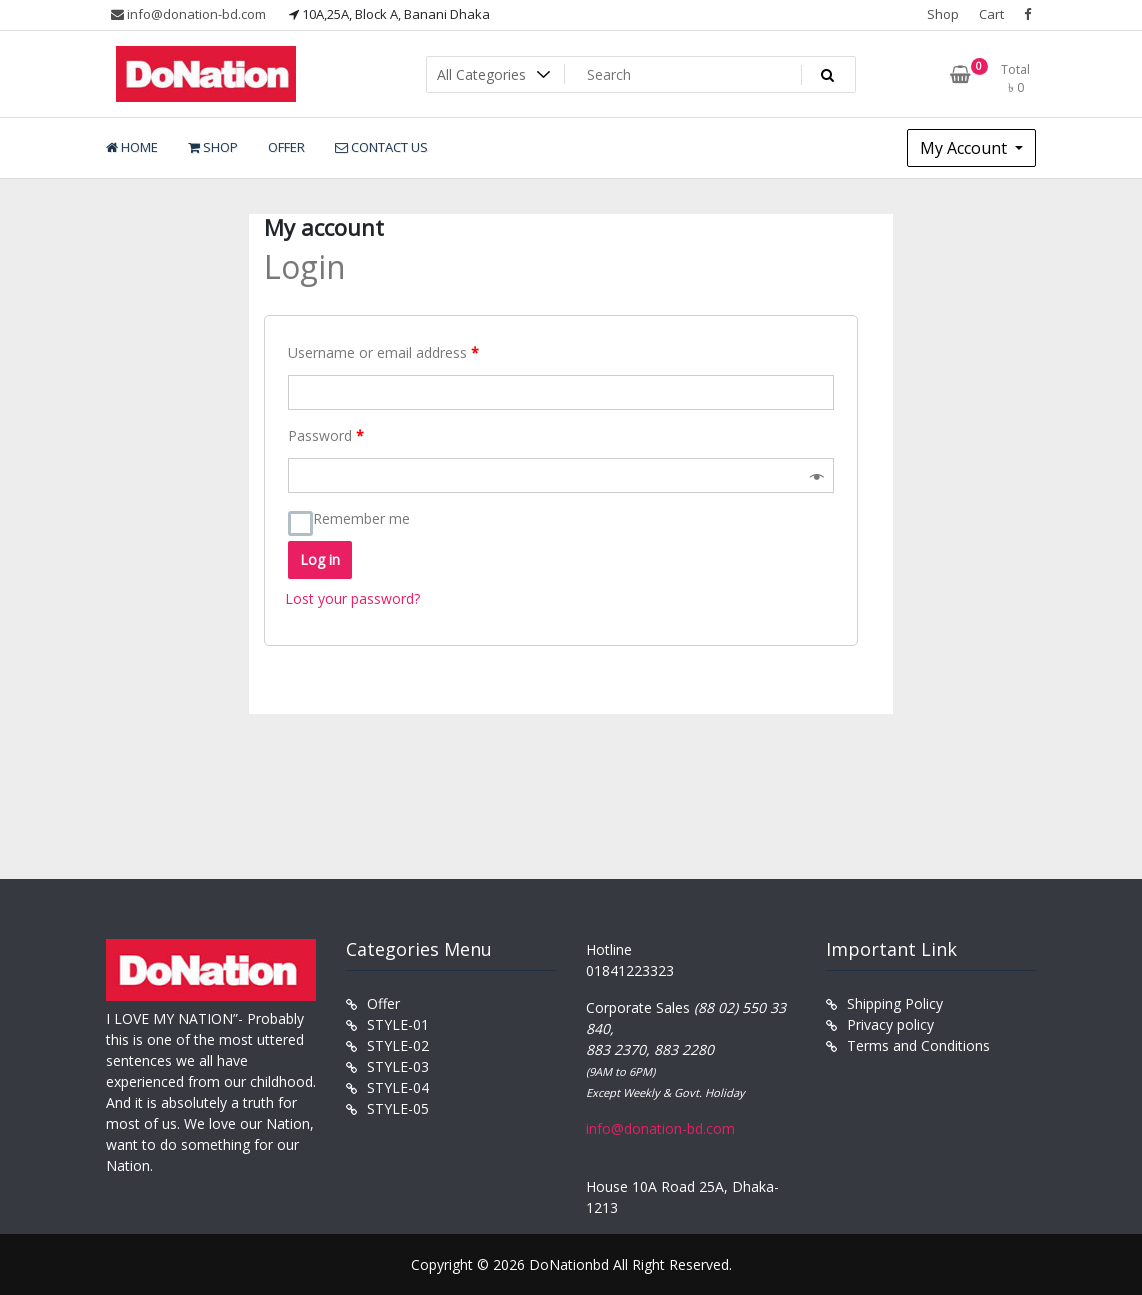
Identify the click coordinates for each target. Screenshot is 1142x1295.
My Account (965, 148)
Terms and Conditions (918, 1045)
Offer (383, 1003)
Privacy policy (890, 1024)
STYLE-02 (398, 1045)
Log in (320, 559)
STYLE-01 (398, 1024)
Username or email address (383, 352)
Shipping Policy (895, 1003)
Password (326, 435)
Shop (943, 14)
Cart (991, 14)
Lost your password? (352, 598)
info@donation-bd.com (188, 14)
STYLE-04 (398, 1087)
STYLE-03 (398, 1066)
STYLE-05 (398, 1108)
